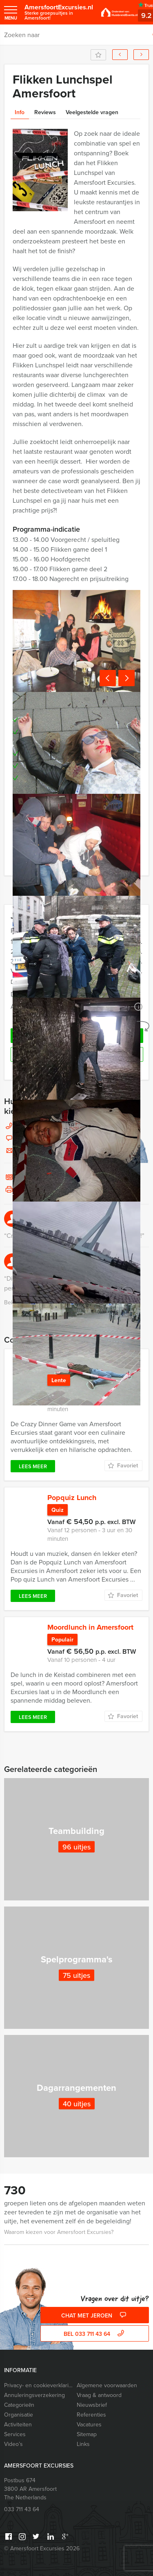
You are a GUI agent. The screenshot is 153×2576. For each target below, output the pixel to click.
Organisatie (18, 2414)
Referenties (91, 2414)
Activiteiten (18, 2424)
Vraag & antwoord (99, 2395)
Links (83, 2444)
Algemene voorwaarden (107, 2385)
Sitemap (87, 2434)
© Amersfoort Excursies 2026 (42, 2548)
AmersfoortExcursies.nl (58, 12)
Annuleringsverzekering (34, 2395)
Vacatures (89, 2424)
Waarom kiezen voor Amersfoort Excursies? (58, 2232)
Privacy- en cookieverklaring (38, 2385)
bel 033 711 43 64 (95, 2334)
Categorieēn (19, 2405)
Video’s (13, 2444)
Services (15, 2434)
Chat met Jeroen (94, 2316)
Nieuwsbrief (92, 2405)
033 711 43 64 (21, 2509)
